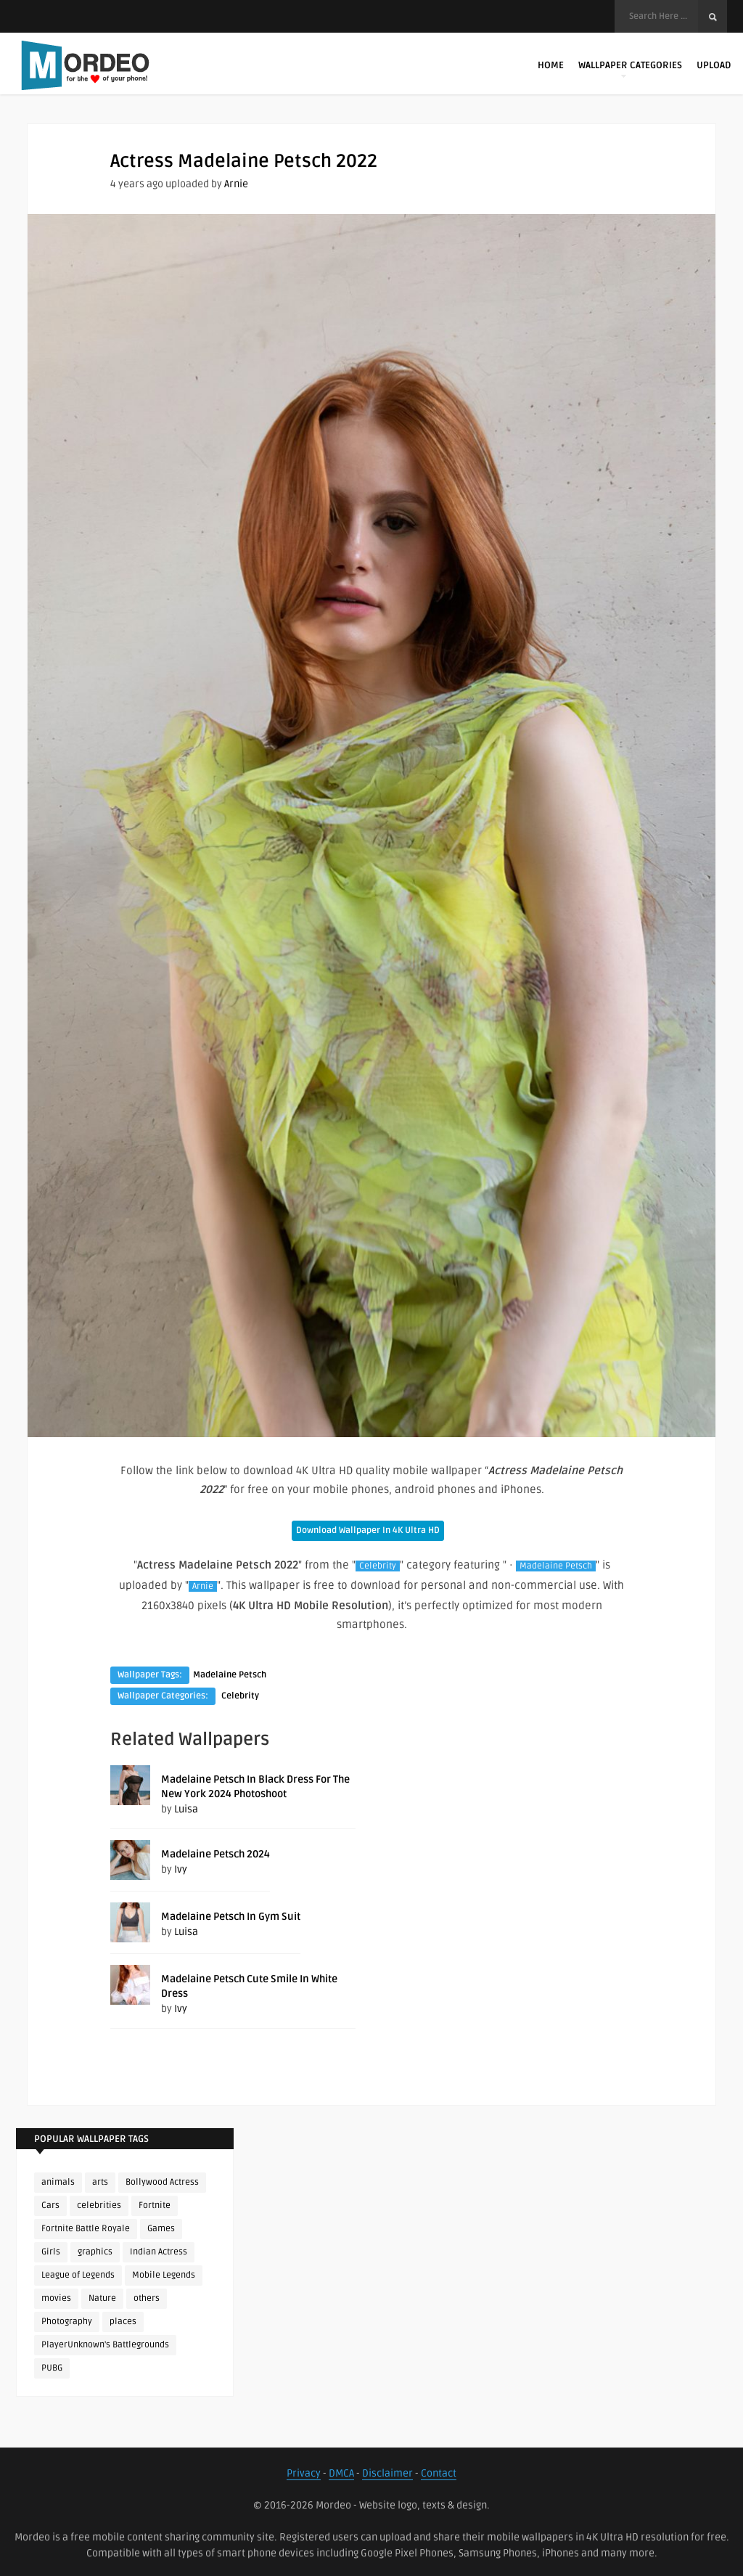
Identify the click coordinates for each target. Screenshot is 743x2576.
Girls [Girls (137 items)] (50, 2251)
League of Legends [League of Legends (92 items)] (78, 2275)
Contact (438, 2473)
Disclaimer (387, 2473)
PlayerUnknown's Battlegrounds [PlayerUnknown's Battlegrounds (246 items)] (105, 2344)
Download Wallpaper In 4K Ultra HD (368, 1530)
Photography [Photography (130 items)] (66, 2321)
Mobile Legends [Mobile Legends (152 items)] (163, 2275)
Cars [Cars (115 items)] (50, 2205)
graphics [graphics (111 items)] (95, 2251)
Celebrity (377, 1566)
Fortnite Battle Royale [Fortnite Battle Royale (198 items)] (85, 2228)
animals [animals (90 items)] (58, 2182)
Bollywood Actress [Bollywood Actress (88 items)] (162, 2182)
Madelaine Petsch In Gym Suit (230, 1916)
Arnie (236, 184)
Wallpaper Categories (630, 69)
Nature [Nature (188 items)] (102, 2298)
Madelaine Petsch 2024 (215, 1854)
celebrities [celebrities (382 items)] (99, 2205)
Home (551, 65)
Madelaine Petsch (556, 1566)
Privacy (304, 2473)
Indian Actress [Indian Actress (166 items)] (158, 2251)
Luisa (186, 1809)
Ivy (180, 1869)
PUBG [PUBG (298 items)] (51, 2368)
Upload (714, 65)
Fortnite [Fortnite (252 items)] (155, 2205)
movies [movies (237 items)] (56, 2298)
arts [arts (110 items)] (100, 2182)
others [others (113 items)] (147, 2298)
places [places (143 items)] (123, 2321)
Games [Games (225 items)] (161, 2228)
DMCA (341, 2473)
